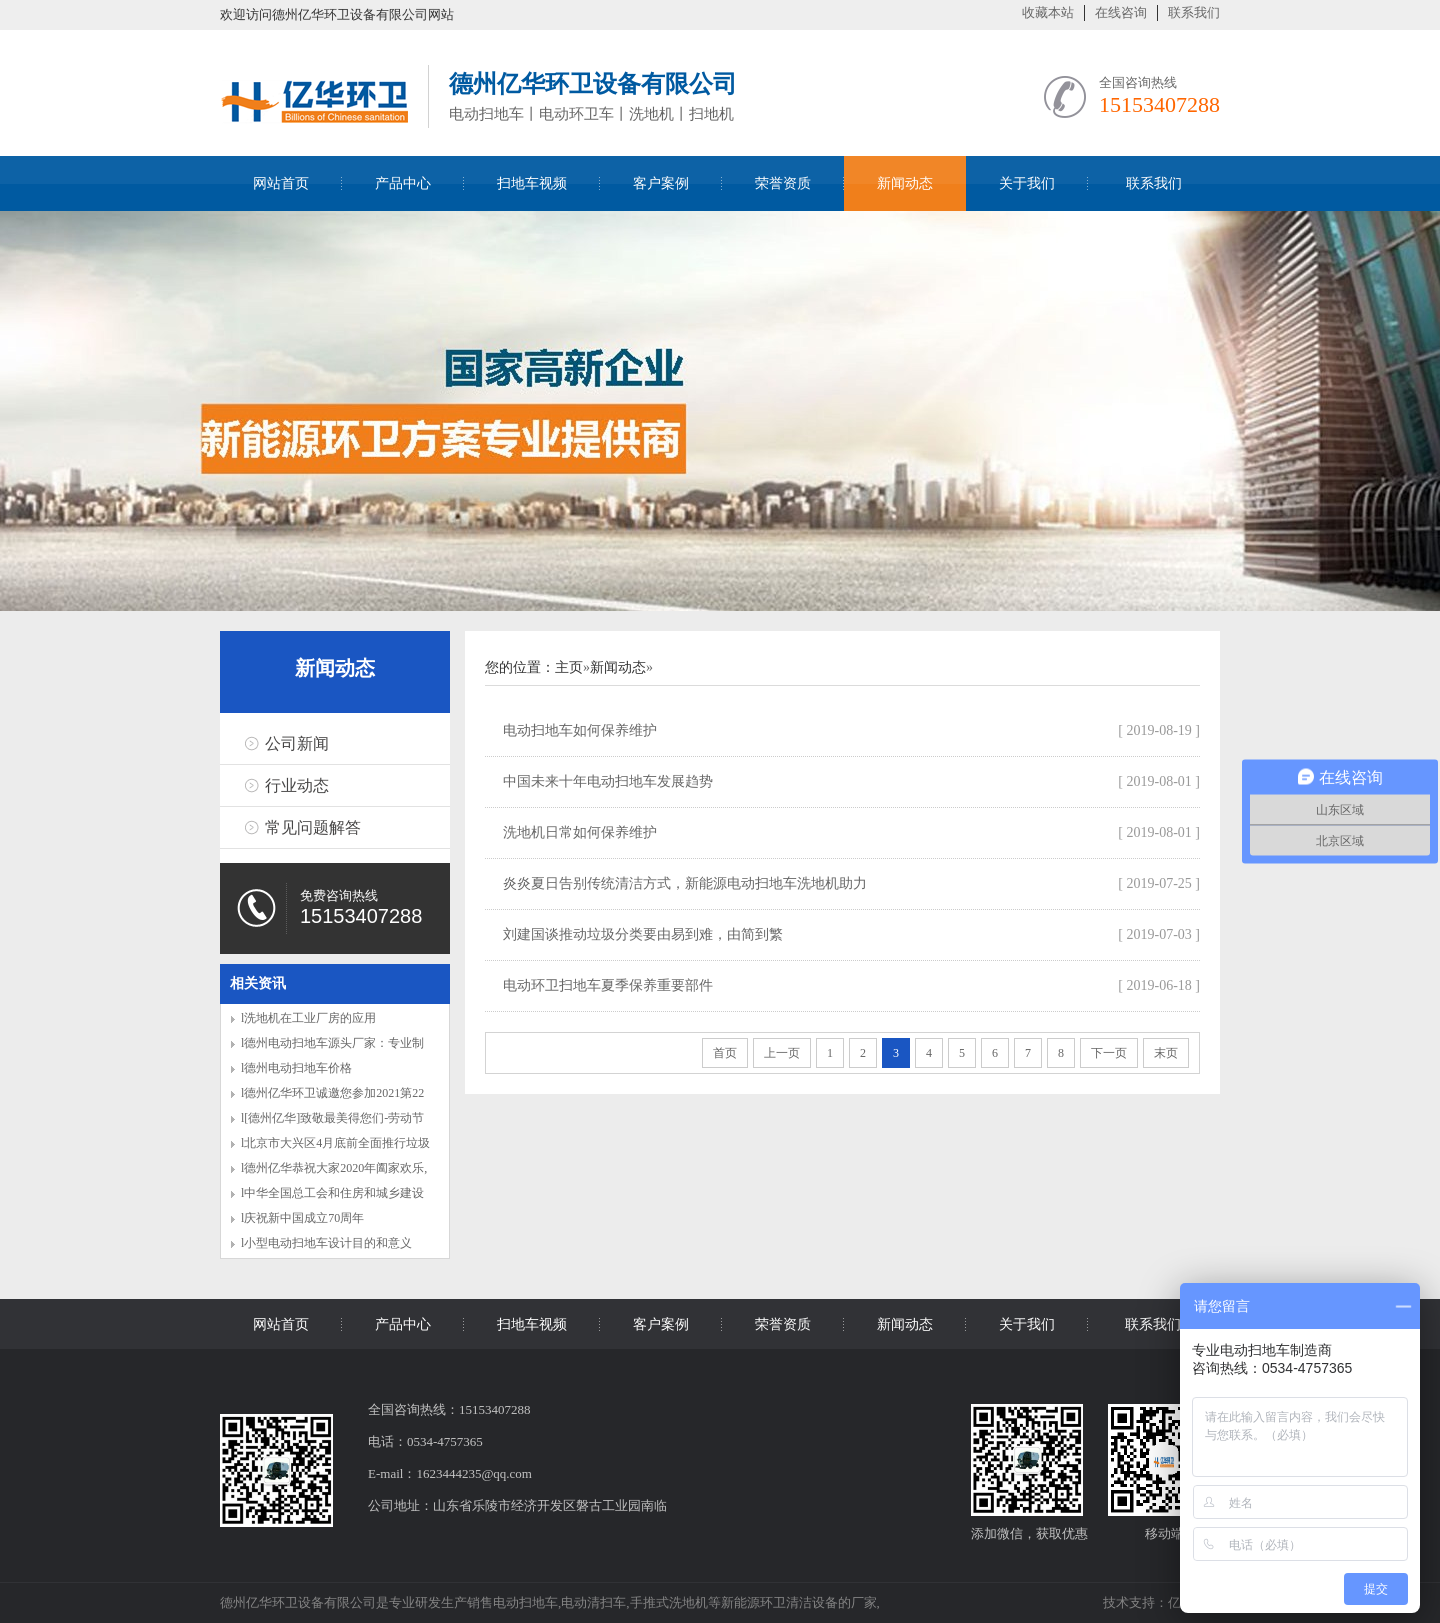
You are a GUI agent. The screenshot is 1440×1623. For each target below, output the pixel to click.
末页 (1166, 1053)
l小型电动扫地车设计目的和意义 (326, 1243)
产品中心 (403, 183)
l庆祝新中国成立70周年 (302, 1218)
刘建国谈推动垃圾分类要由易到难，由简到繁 (643, 934)
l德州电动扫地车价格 (296, 1068)
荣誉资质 (783, 183)
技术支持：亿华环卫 (1161, 1602)
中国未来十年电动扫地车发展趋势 (608, 781)
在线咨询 (1121, 12)
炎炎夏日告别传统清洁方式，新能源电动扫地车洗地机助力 (685, 883)
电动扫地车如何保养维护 (580, 730)
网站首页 (281, 183)
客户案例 (661, 183)
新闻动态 (905, 183)
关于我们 (1027, 183)
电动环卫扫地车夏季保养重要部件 (608, 985)
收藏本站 (1048, 12)
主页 (569, 667)
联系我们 (1194, 12)
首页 (725, 1053)
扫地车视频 (532, 183)
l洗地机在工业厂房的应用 (308, 1018)
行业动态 (297, 785)
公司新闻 (297, 743)
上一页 (782, 1053)
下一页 (1109, 1053)
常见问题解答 (313, 827)
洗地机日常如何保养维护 (580, 832)
